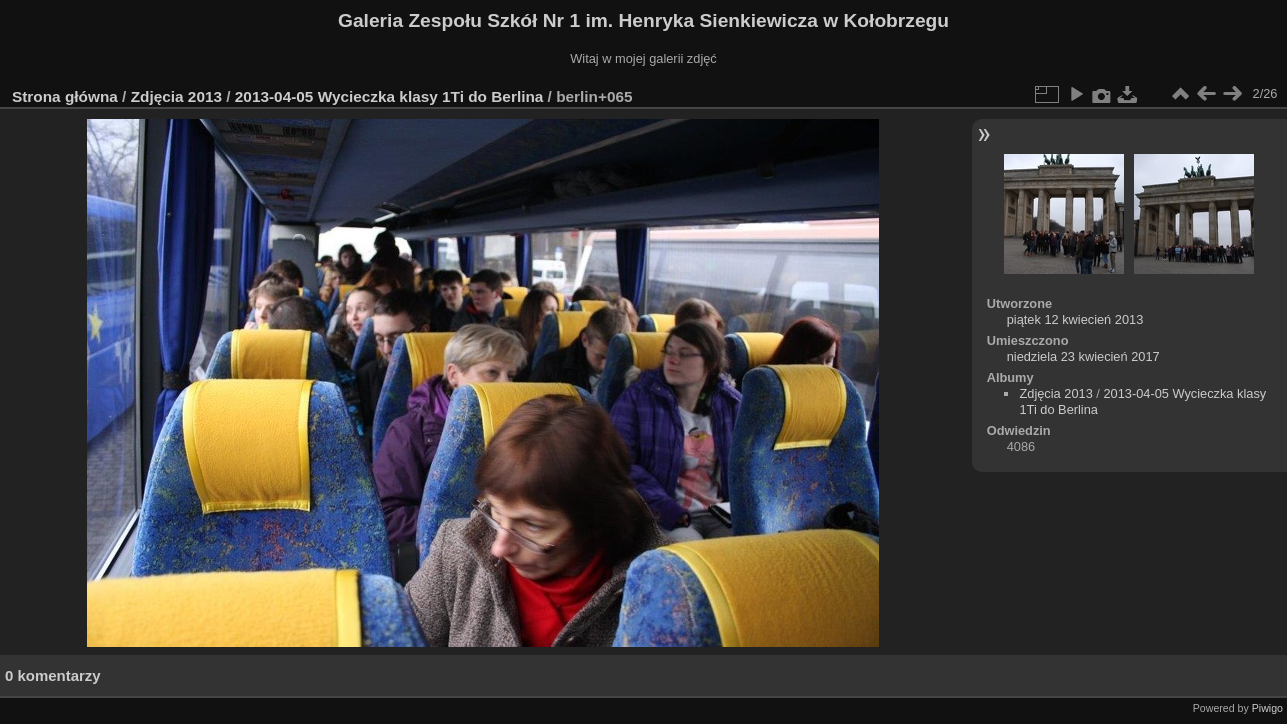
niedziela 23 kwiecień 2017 (1083, 356)
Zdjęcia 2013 (176, 96)
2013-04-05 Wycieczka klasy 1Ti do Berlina (389, 96)
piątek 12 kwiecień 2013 (1075, 319)
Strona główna (65, 96)
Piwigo (1267, 708)
